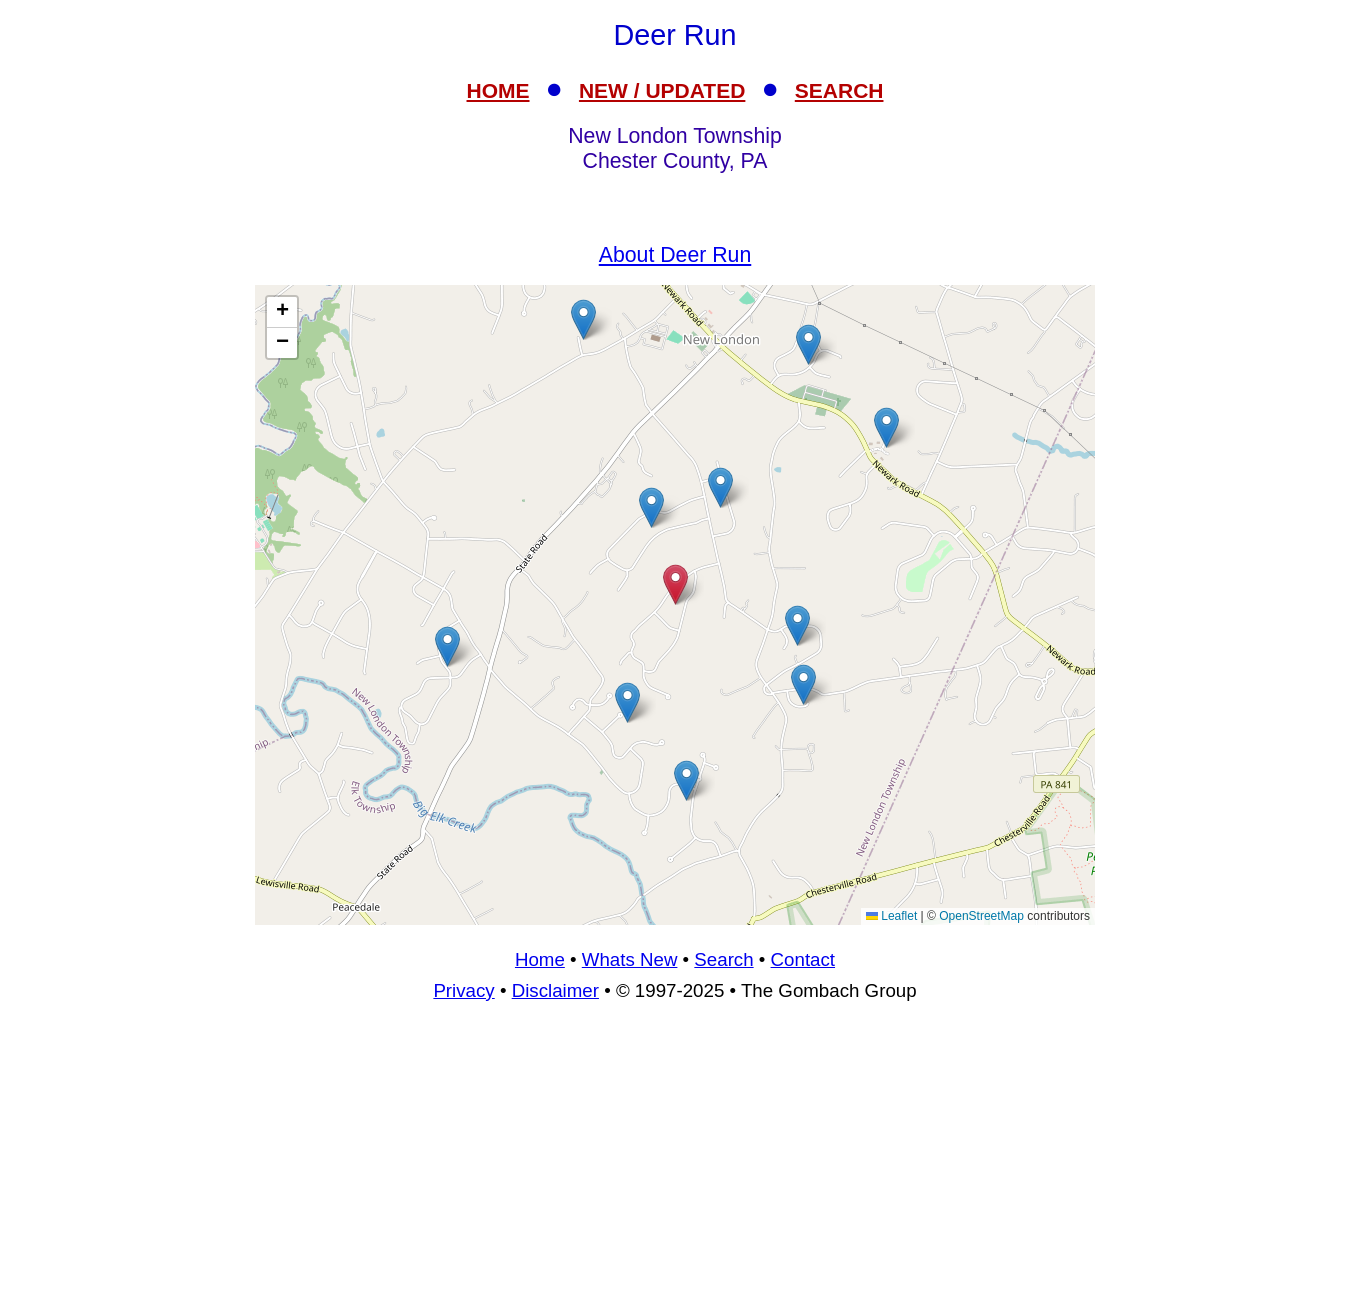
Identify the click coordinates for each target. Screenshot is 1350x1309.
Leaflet (891, 916)
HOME (498, 90)
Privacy (463, 990)
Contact (803, 959)
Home (540, 959)
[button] (651, 507)
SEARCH (839, 90)
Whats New (630, 959)
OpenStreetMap (981, 916)
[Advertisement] (675, 1164)
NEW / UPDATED (662, 90)
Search (723, 959)
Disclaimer (555, 990)
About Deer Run (675, 255)
